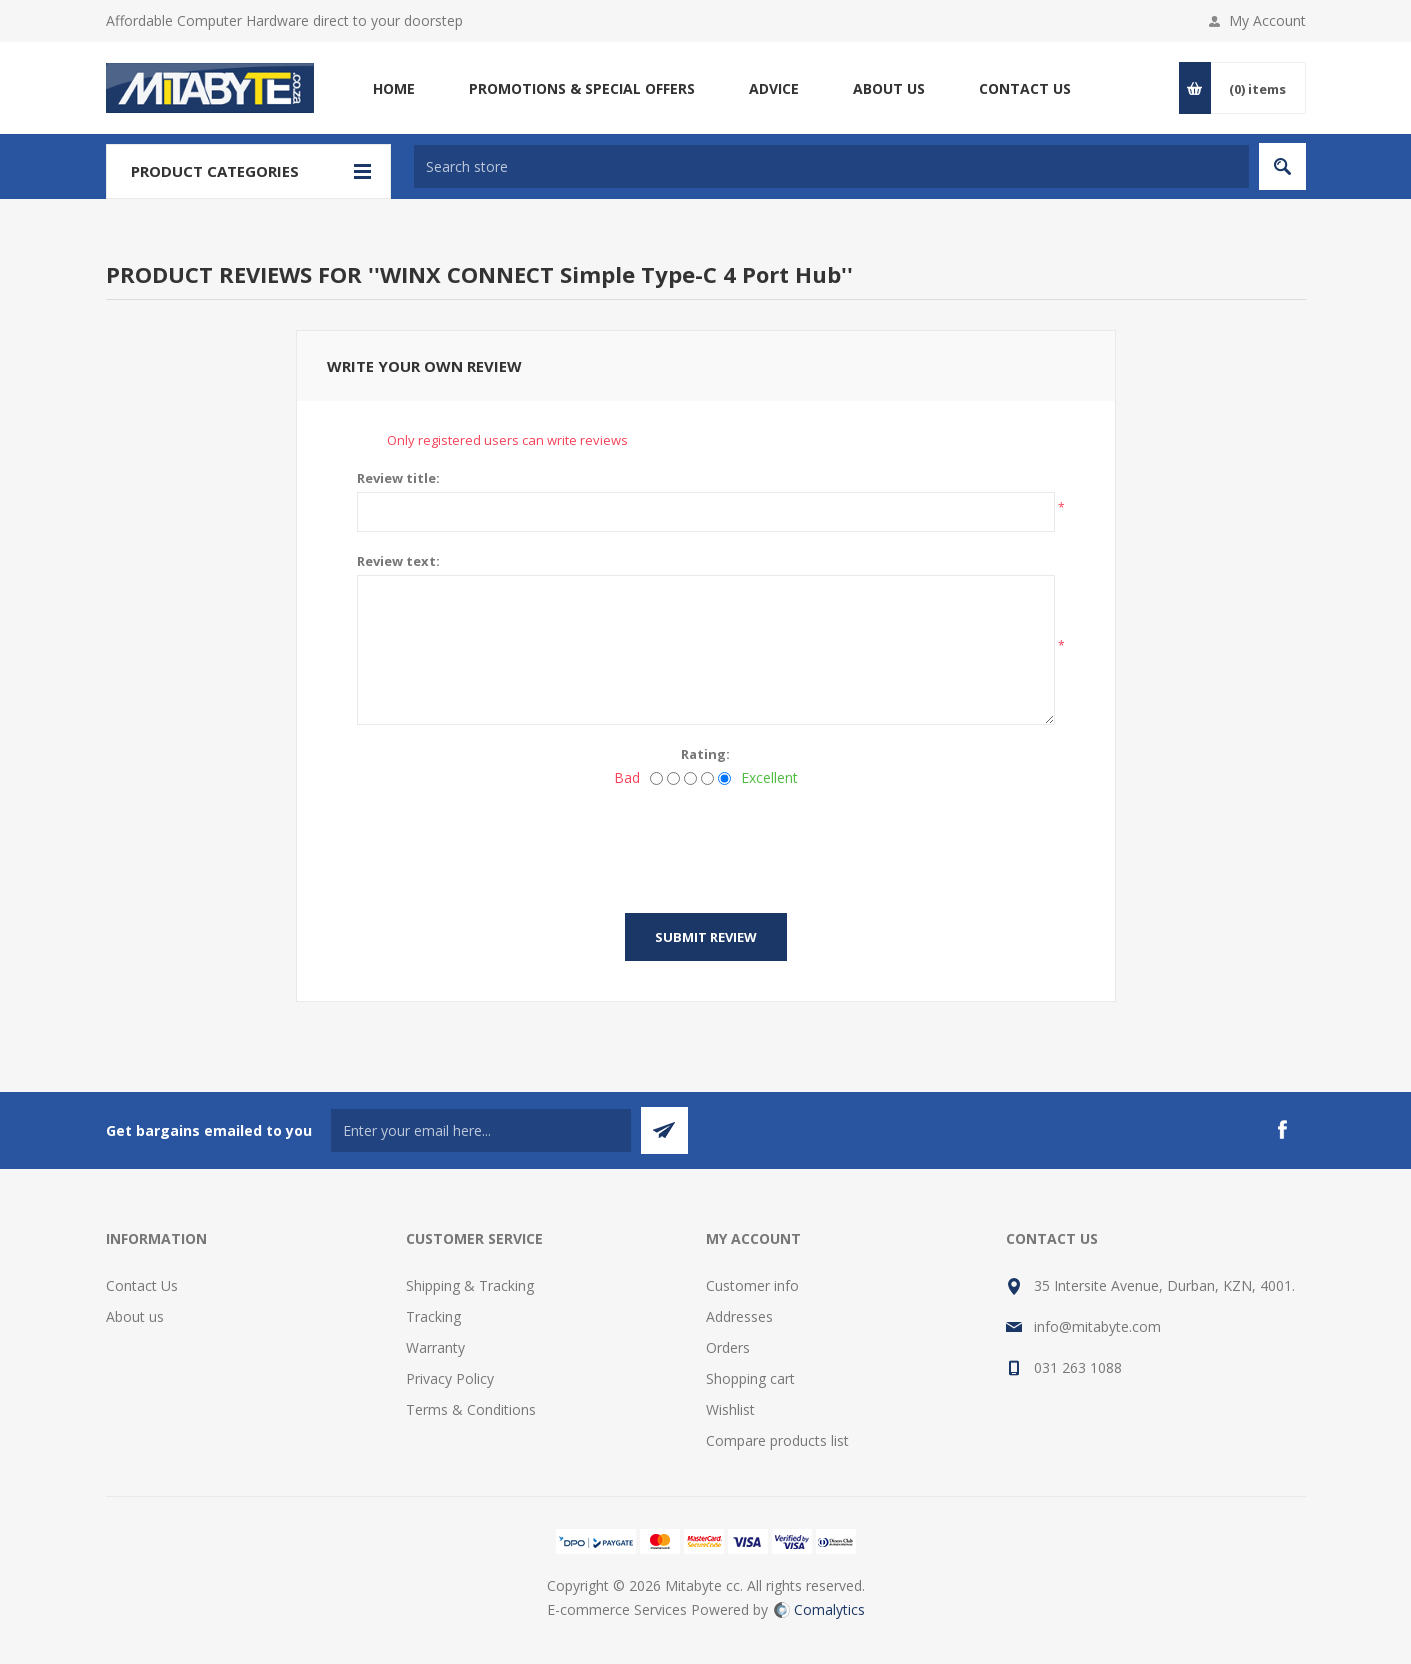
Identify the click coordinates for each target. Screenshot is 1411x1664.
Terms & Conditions (471, 1409)
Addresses (739, 1316)
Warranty (435, 1347)
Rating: (705, 754)
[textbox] (831, 166)
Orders (728, 1347)
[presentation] (706, 844)
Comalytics (819, 1609)
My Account (1267, 20)
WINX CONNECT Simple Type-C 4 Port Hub (610, 274)
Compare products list (777, 1440)
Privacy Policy (450, 1378)
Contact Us (142, 1285)
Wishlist (730, 1409)
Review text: (398, 561)
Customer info (752, 1285)
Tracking (433, 1316)
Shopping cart (750, 1378)
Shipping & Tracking (470, 1285)
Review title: (398, 478)
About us (135, 1316)
